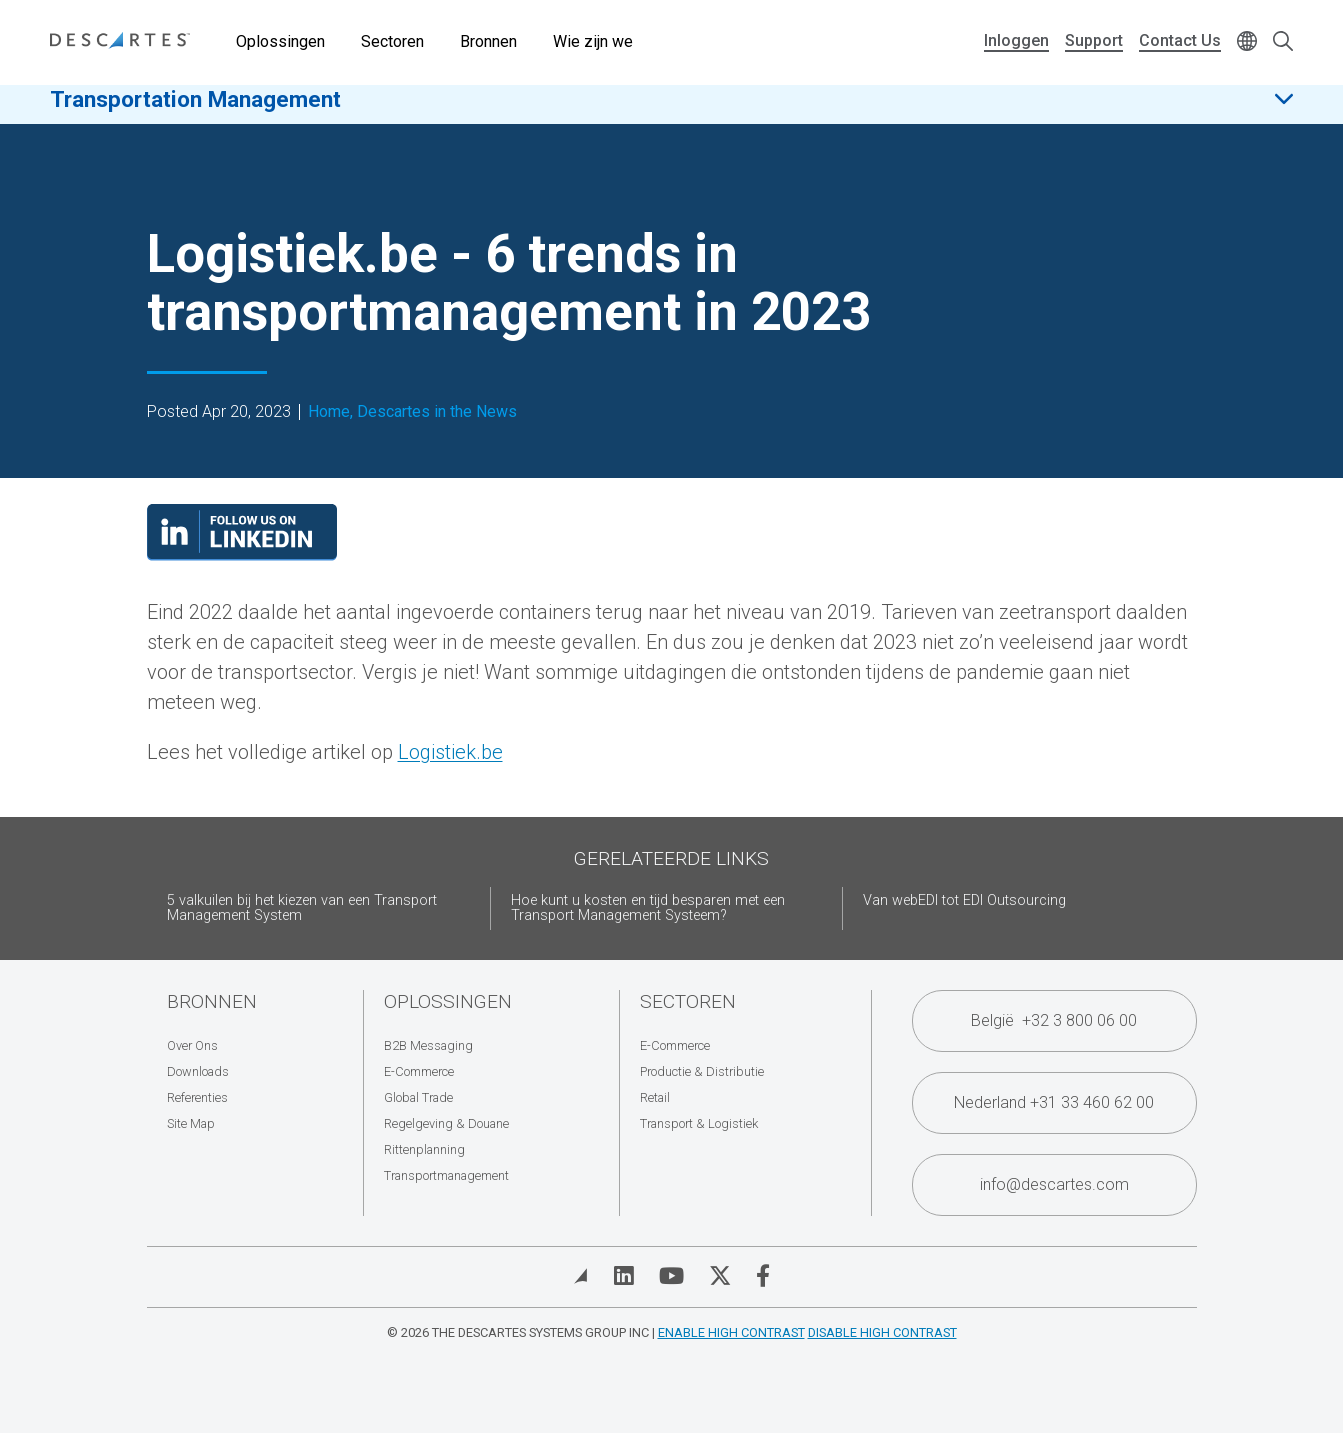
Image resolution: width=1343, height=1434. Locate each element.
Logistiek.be (450, 752)
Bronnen (488, 41)
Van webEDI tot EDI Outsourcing (964, 900)
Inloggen (1016, 40)
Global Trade (418, 1097)
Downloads (198, 1071)
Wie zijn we (593, 41)
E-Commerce (419, 1071)
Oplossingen (280, 41)
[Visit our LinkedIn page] (242, 554)
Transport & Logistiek (699, 1123)
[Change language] (1247, 42)
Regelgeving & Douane (446, 1123)
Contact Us (1180, 40)
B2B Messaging (428, 1045)
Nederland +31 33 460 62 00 (1054, 1102)
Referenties (197, 1097)
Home (329, 412)
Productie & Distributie (702, 1071)
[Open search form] (1283, 42)
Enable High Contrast (731, 1332)
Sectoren (392, 41)
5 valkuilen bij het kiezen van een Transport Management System (302, 908)
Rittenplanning (424, 1149)
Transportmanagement (446, 1175)
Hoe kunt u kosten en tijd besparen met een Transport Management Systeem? (648, 908)
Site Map (191, 1123)
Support (1094, 40)
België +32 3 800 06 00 (1054, 1020)
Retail (655, 1097)
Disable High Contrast (882, 1332)
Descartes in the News (437, 412)
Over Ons (192, 1045)
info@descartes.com (1054, 1184)
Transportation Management (195, 109)
